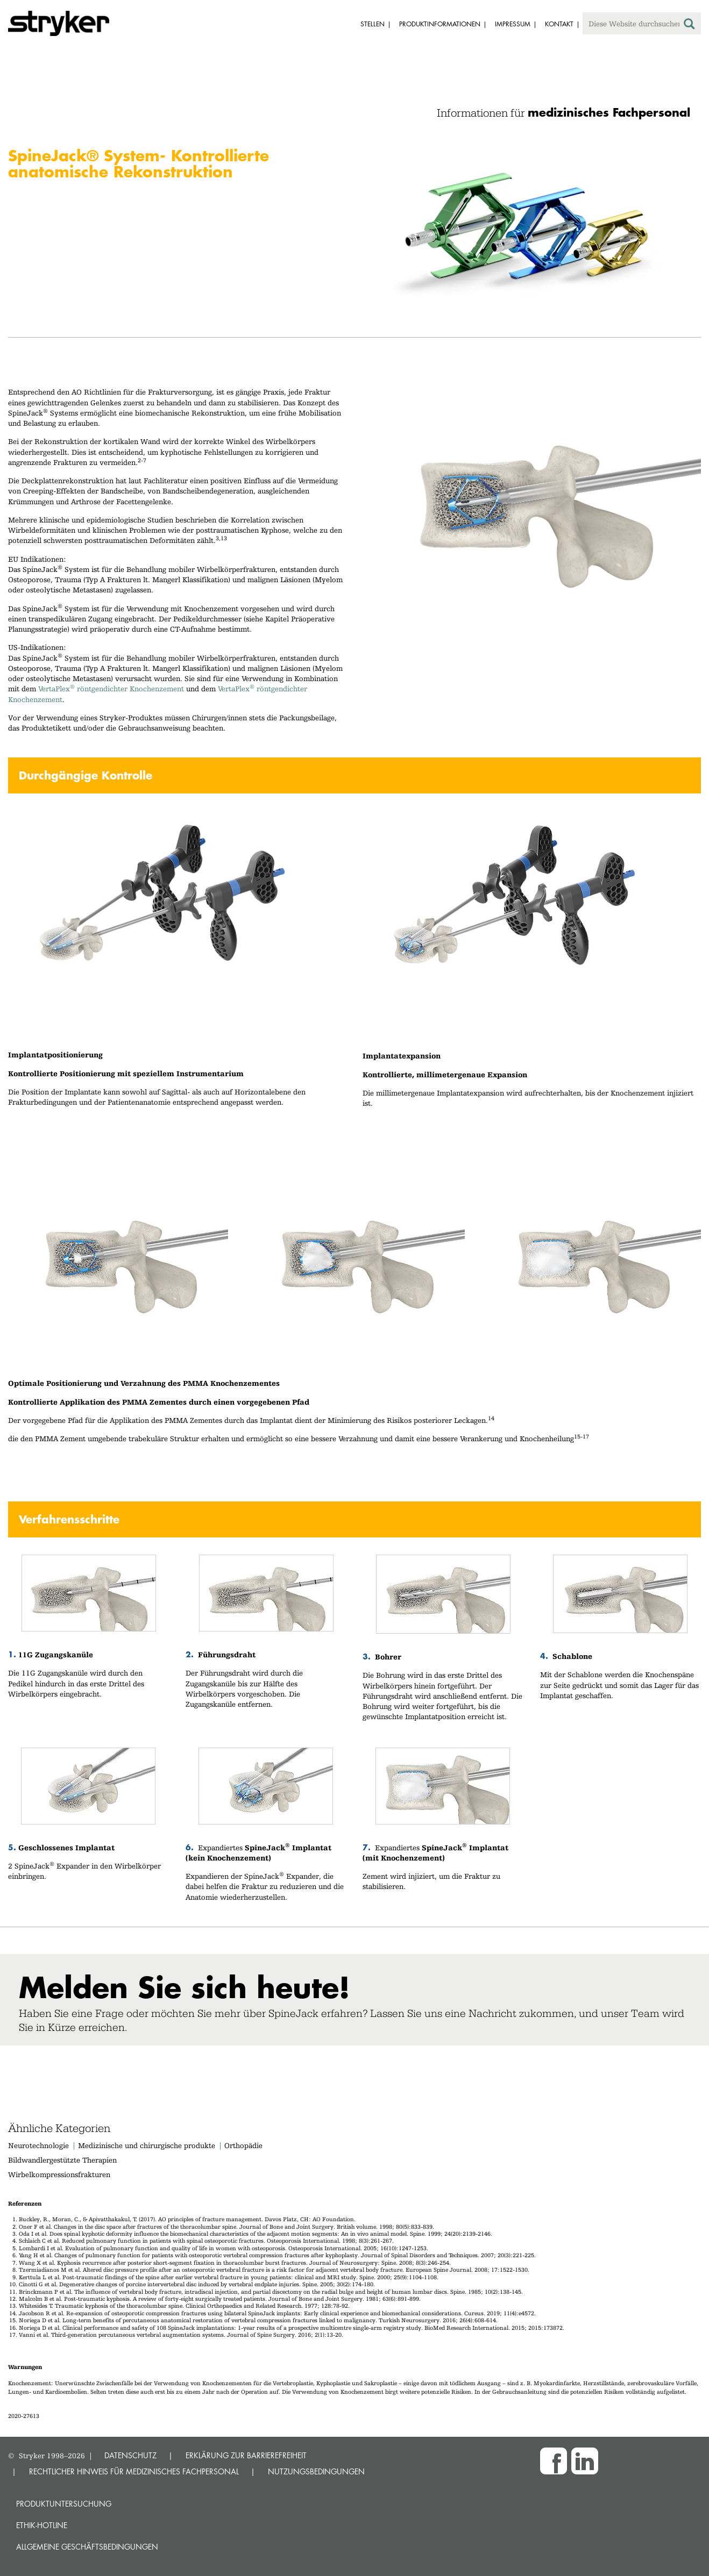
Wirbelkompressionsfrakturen (59, 2174)
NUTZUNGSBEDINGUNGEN (316, 2471)
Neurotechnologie (38, 2145)
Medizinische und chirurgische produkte (146, 2145)
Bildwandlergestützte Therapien (62, 2160)
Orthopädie (243, 2145)
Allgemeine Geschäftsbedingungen (87, 2547)
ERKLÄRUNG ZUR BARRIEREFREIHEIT (246, 2455)
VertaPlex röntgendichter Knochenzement (111, 688)
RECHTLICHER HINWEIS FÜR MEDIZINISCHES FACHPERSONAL (134, 2471)
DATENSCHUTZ (130, 2455)
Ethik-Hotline (41, 2525)
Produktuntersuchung (63, 2504)
